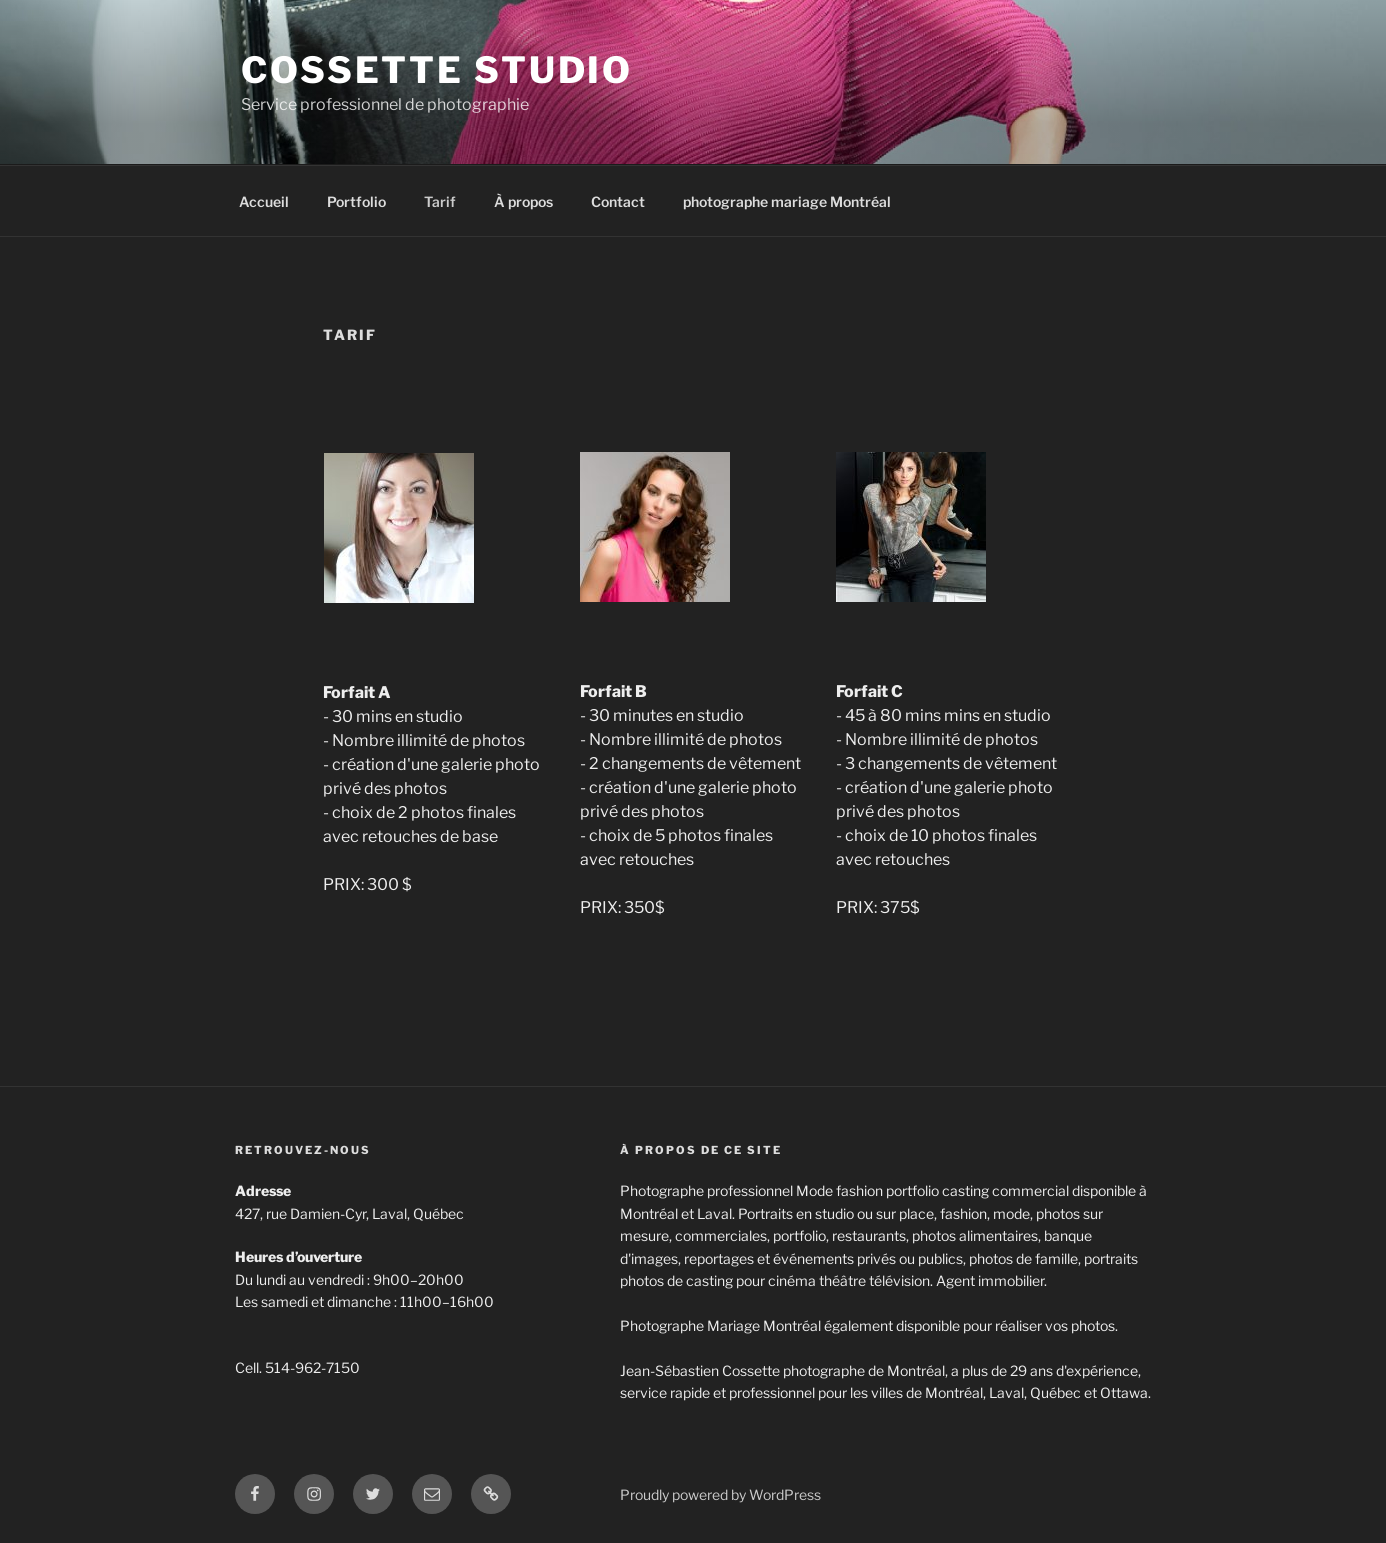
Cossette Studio (437, 70)
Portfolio (356, 201)
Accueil (264, 201)
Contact (618, 201)
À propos (523, 201)
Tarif (440, 201)
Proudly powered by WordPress (720, 1494)
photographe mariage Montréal (787, 201)
